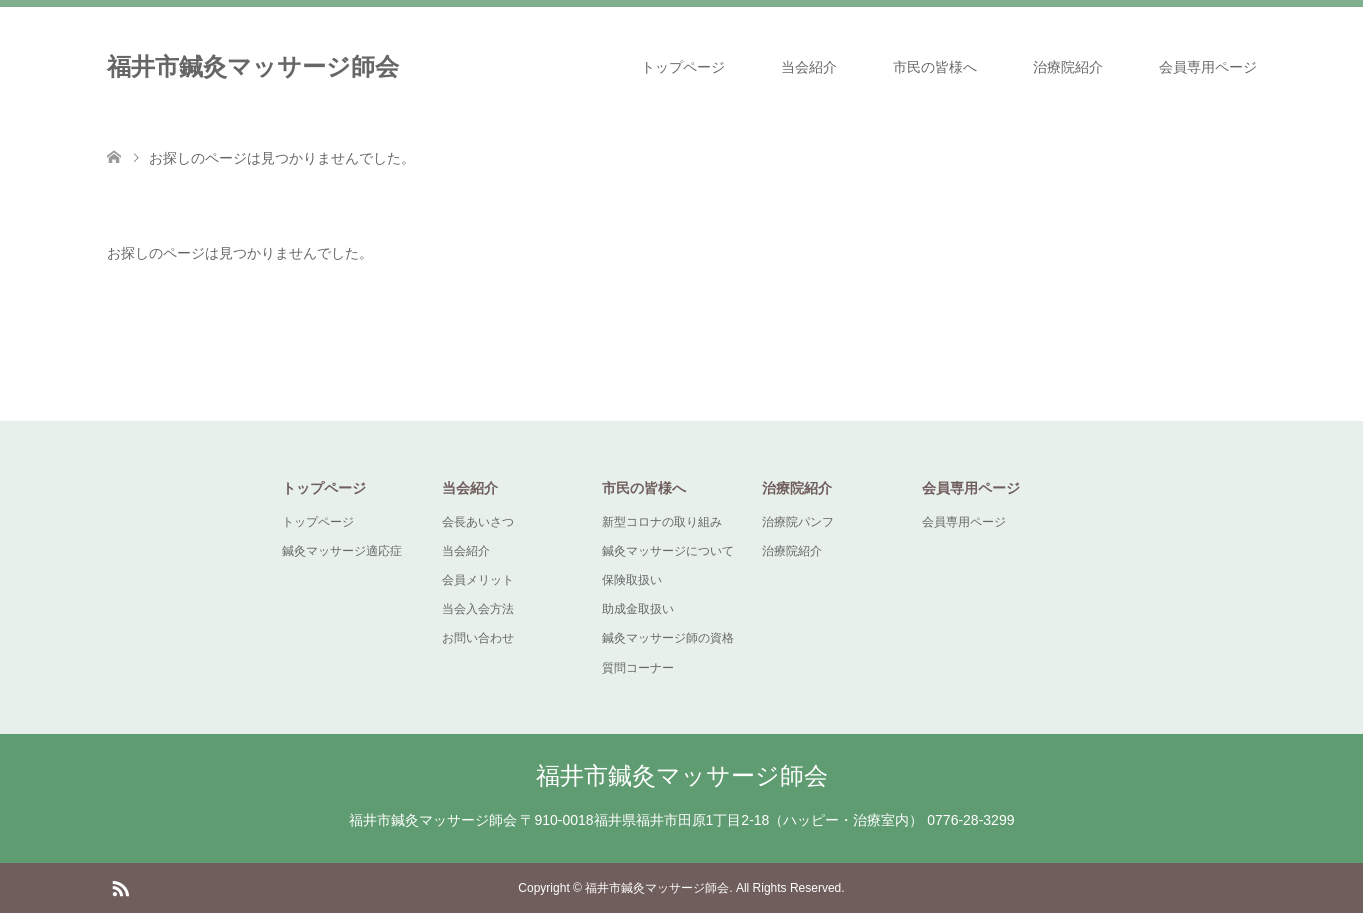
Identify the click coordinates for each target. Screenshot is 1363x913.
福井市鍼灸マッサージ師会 (253, 66)
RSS (120, 887)
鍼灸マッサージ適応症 (342, 551)
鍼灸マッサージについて (668, 551)
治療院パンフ (798, 522)
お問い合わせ (478, 638)
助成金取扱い (638, 609)
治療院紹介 (1068, 67)
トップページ (683, 67)
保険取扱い (632, 580)
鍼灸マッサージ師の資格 (668, 638)
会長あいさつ (478, 522)
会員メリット (478, 580)
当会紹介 (809, 67)
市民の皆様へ (935, 67)
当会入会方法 (478, 609)
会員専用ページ (1208, 67)
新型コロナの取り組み (662, 522)
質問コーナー (638, 668)
